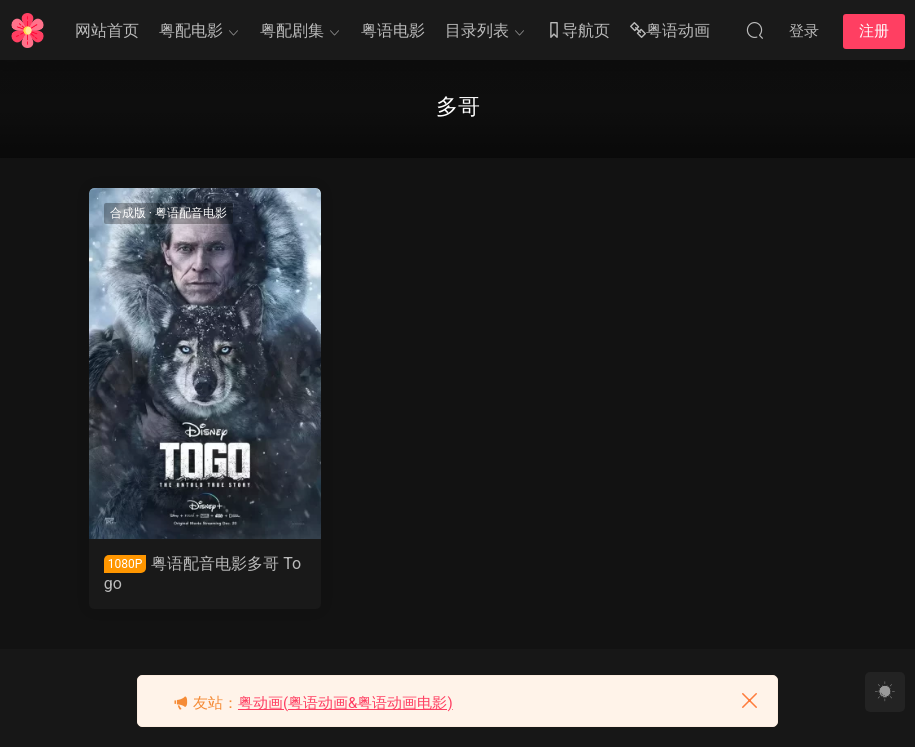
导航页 (578, 31)
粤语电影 (393, 30)
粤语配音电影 (191, 213)
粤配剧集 (292, 30)
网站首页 (107, 30)
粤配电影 (191, 30)
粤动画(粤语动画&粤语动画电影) (345, 703)
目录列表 (477, 30)
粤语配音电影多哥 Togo (202, 573)
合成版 (128, 213)
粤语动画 (670, 31)
